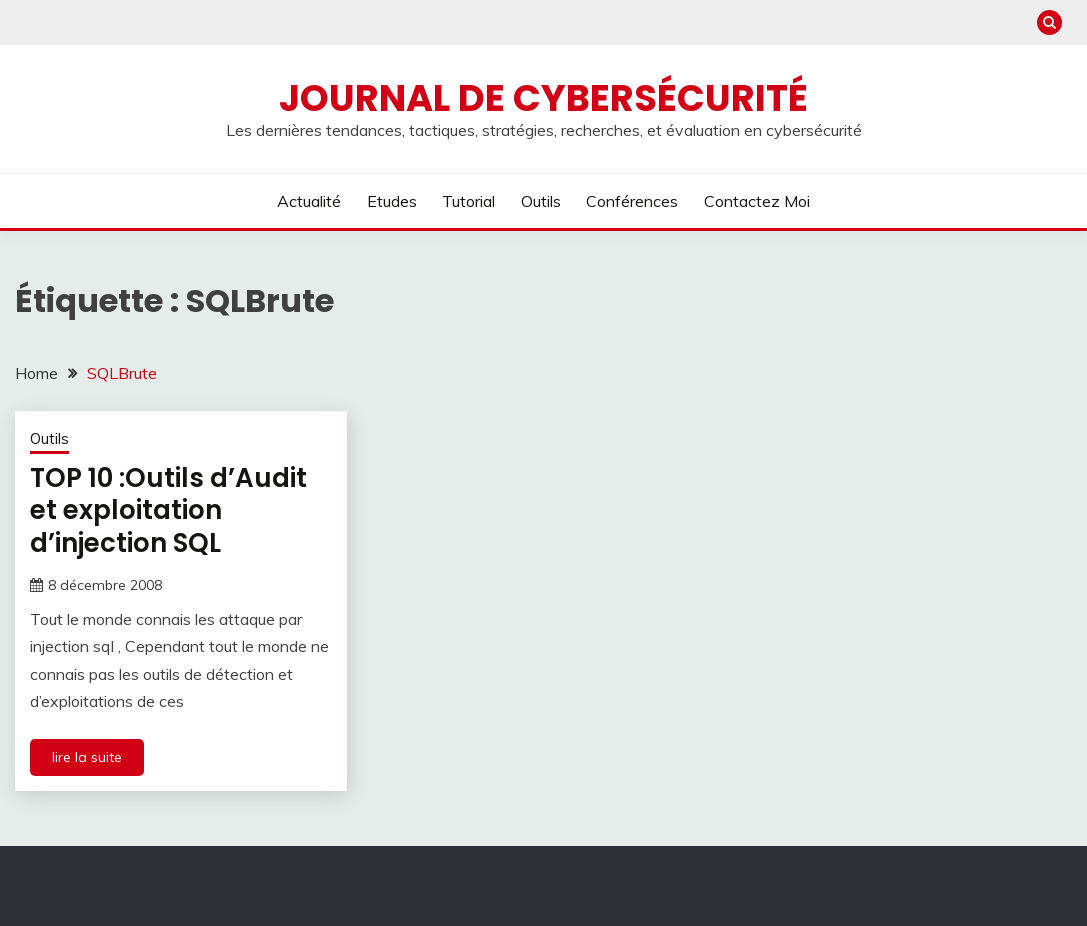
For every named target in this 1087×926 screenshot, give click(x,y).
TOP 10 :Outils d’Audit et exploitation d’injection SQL (168, 510)
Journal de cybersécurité (543, 98)
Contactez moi (757, 201)
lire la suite (87, 757)
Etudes (392, 201)
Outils (541, 201)
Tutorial (468, 201)
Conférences (632, 201)
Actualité (309, 201)
